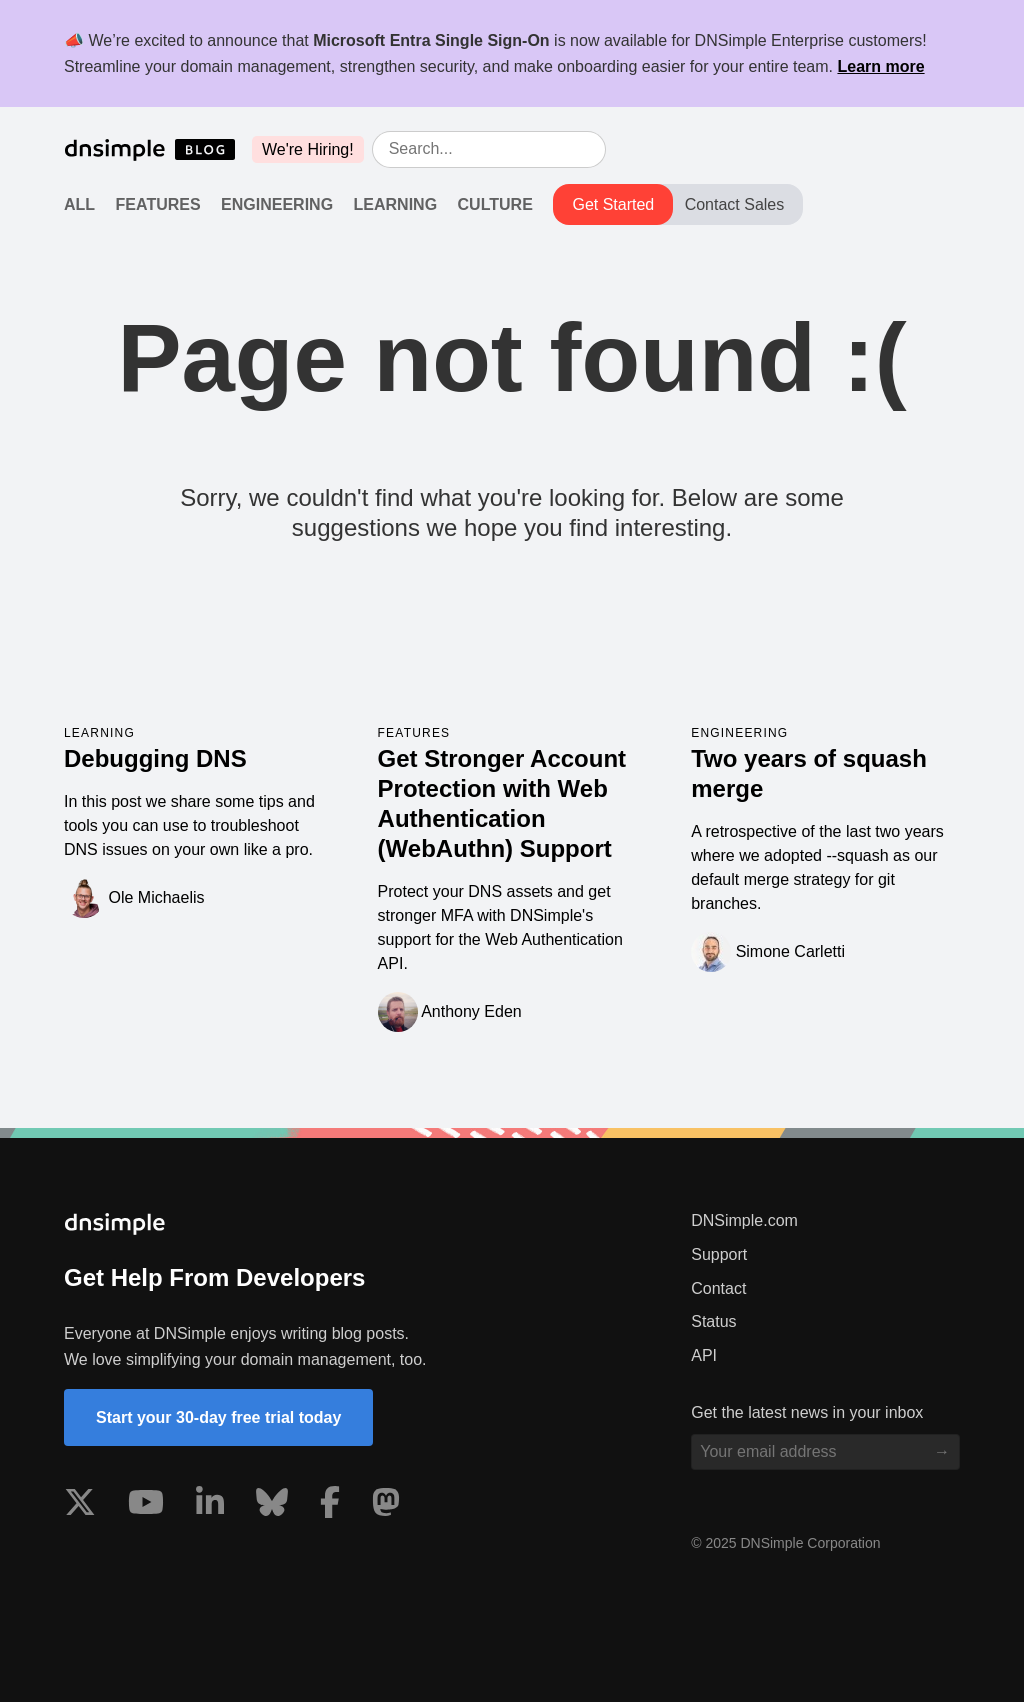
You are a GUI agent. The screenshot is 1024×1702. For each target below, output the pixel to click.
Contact (718, 1288)
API (704, 1355)
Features (158, 204)
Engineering (277, 204)
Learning (396, 204)
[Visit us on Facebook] (330, 1506)
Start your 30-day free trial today (218, 1417)
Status (713, 1321)
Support (719, 1254)
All (79, 204)
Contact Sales (735, 204)
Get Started (613, 204)
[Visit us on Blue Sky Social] (272, 1506)
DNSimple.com (744, 1220)
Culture (495, 204)
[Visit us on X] (80, 1506)
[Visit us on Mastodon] (386, 1506)
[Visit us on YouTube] (146, 1506)
